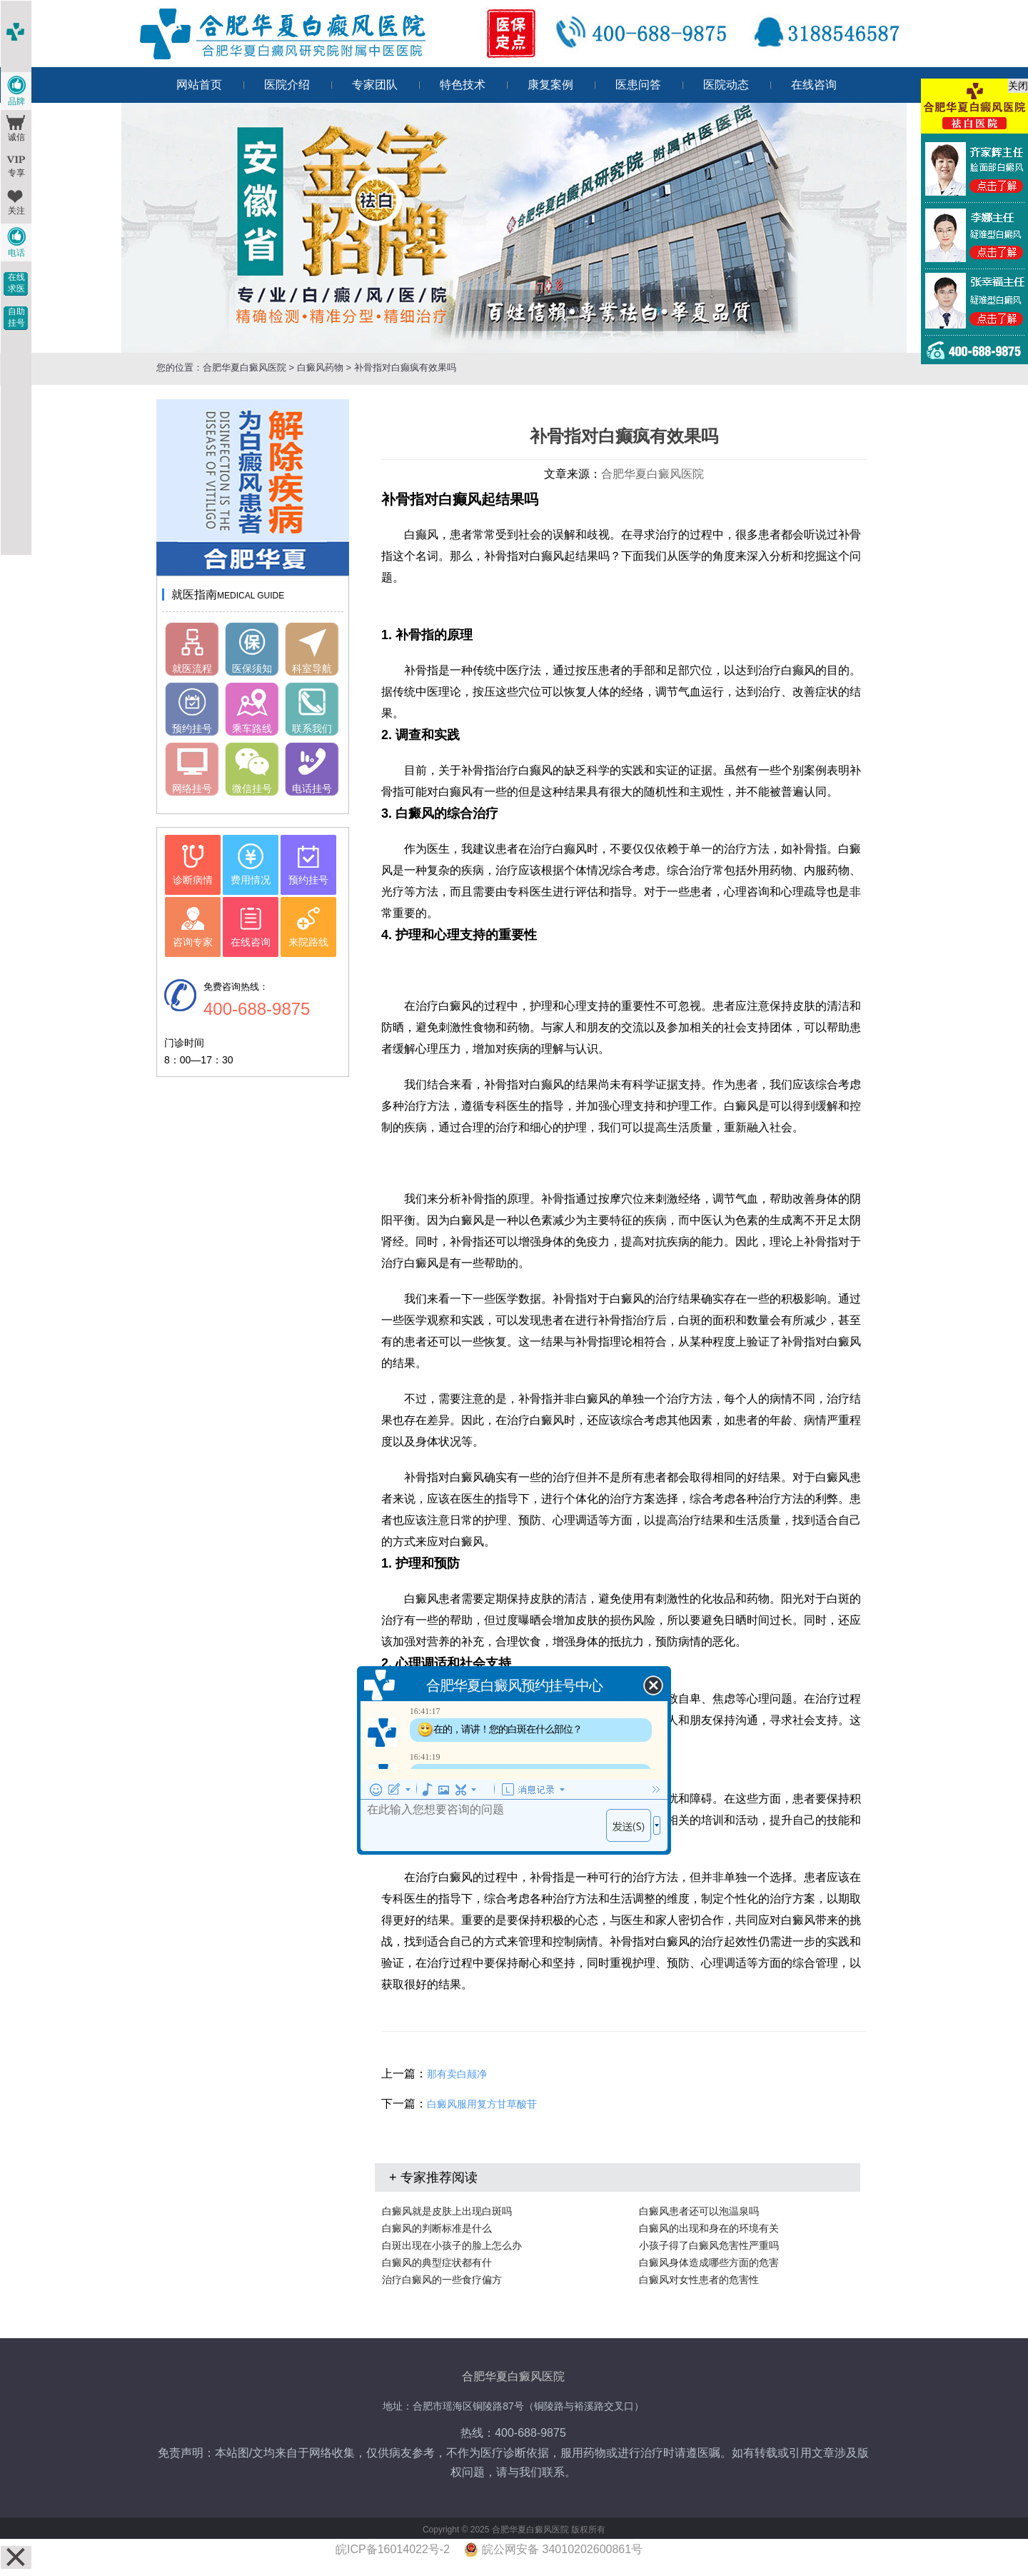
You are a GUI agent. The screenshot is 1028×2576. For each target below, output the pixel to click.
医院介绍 (287, 85)
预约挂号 (192, 728)
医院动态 (726, 85)
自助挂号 (16, 317)
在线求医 (16, 283)
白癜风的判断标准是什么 (437, 2228)
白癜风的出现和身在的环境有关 (709, 2228)
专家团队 (375, 85)
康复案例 (550, 85)
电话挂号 (312, 788)
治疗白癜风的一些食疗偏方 (442, 2279)
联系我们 (312, 728)
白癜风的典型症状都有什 (437, 2262)
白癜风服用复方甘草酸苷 (482, 2104)
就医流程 (192, 668)
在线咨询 (814, 85)
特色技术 (462, 85)
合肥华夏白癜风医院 (244, 367)
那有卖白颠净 (457, 2074)
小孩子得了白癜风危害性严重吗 (709, 2245)
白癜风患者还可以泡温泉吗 (699, 2211)
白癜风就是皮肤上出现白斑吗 (447, 2211)
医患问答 (638, 85)
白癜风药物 (320, 367)
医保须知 (252, 668)
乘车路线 (252, 728)
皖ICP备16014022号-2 (393, 2549)
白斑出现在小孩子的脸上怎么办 (452, 2245)
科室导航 (312, 668)
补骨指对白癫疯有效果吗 (403, 367)
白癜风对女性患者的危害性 (699, 2279)
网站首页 (199, 85)
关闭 (1018, 85)
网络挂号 (192, 788)
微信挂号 (252, 788)
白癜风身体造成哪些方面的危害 (709, 2262)
